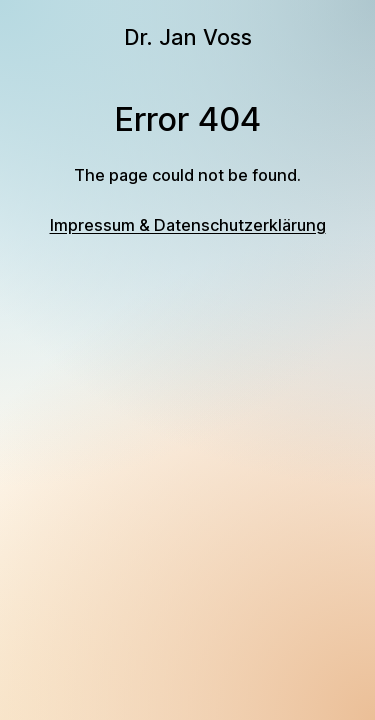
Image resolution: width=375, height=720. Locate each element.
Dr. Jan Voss (188, 37)
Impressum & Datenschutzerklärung (188, 225)
